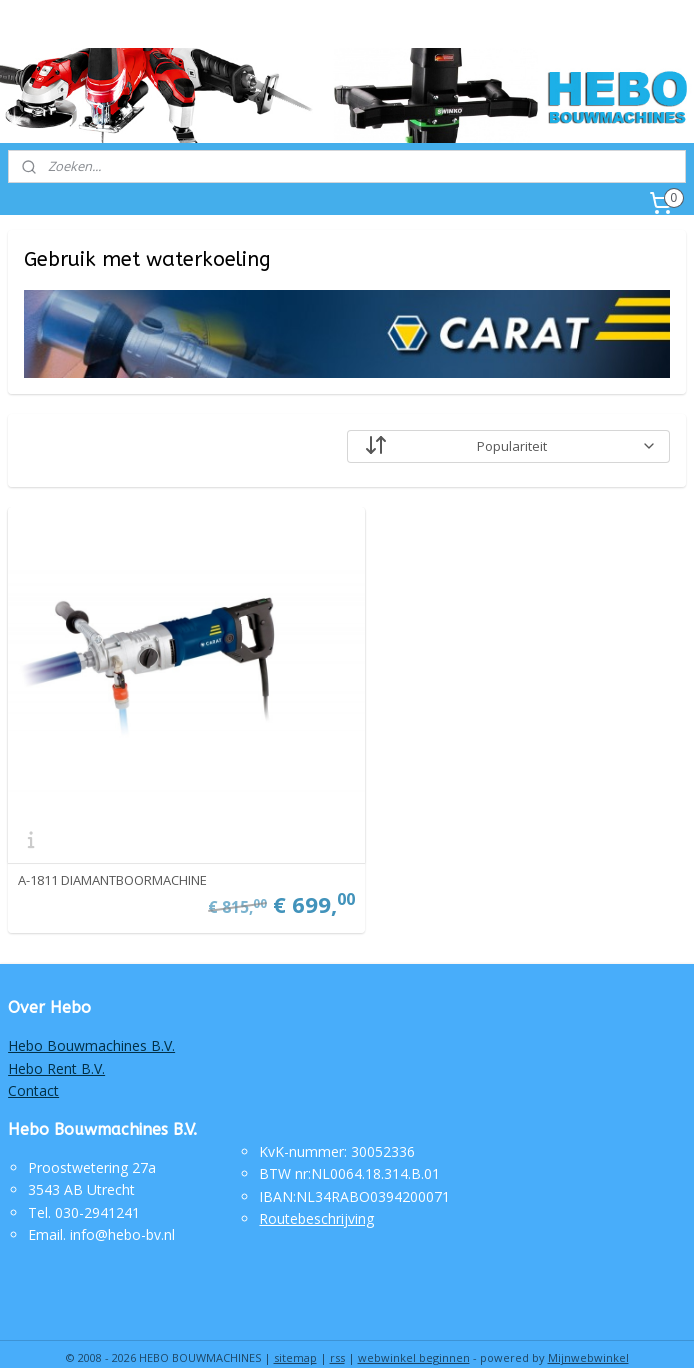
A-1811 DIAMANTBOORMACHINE (112, 854)
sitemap (295, 1331)
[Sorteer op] (508, 445)
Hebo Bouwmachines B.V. (91, 1019)
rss (337, 1331)
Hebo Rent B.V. (56, 1042)
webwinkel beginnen (414, 1331)
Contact (33, 1064)
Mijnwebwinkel (588, 1331)
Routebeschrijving (316, 1192)
